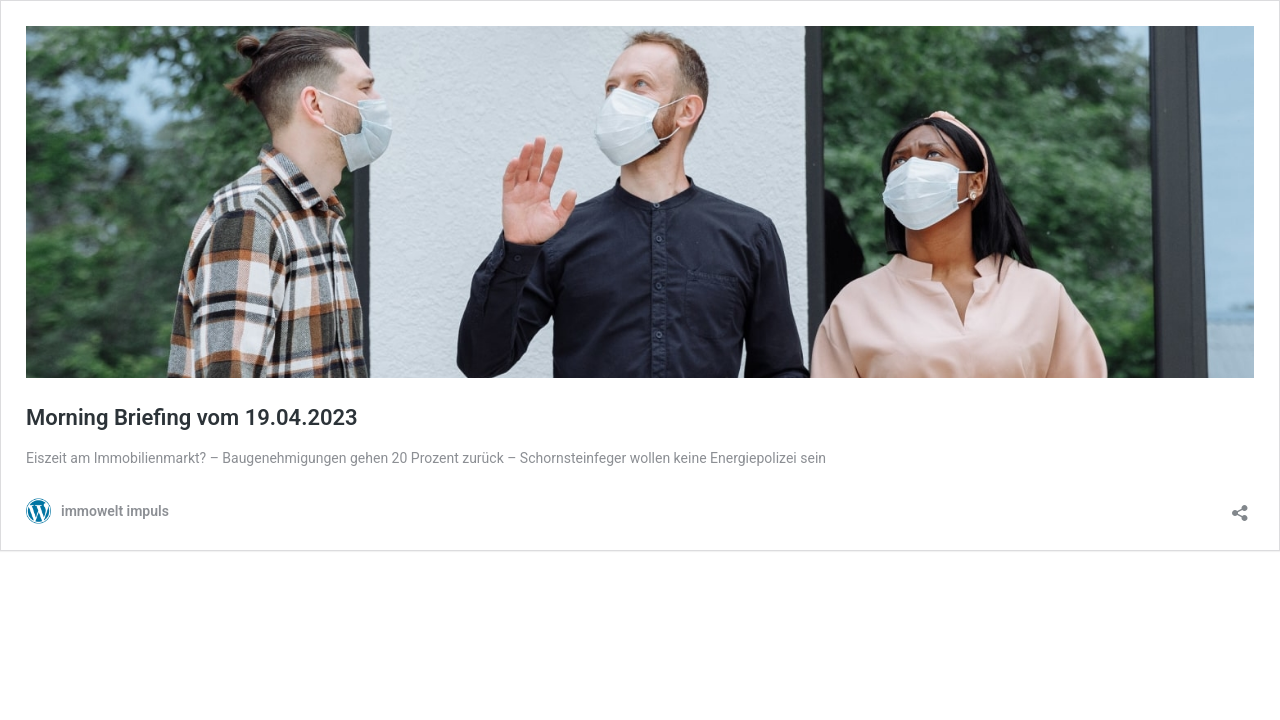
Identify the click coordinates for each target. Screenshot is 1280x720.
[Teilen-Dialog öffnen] (1240, 506)
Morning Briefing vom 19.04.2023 (192, 417)
